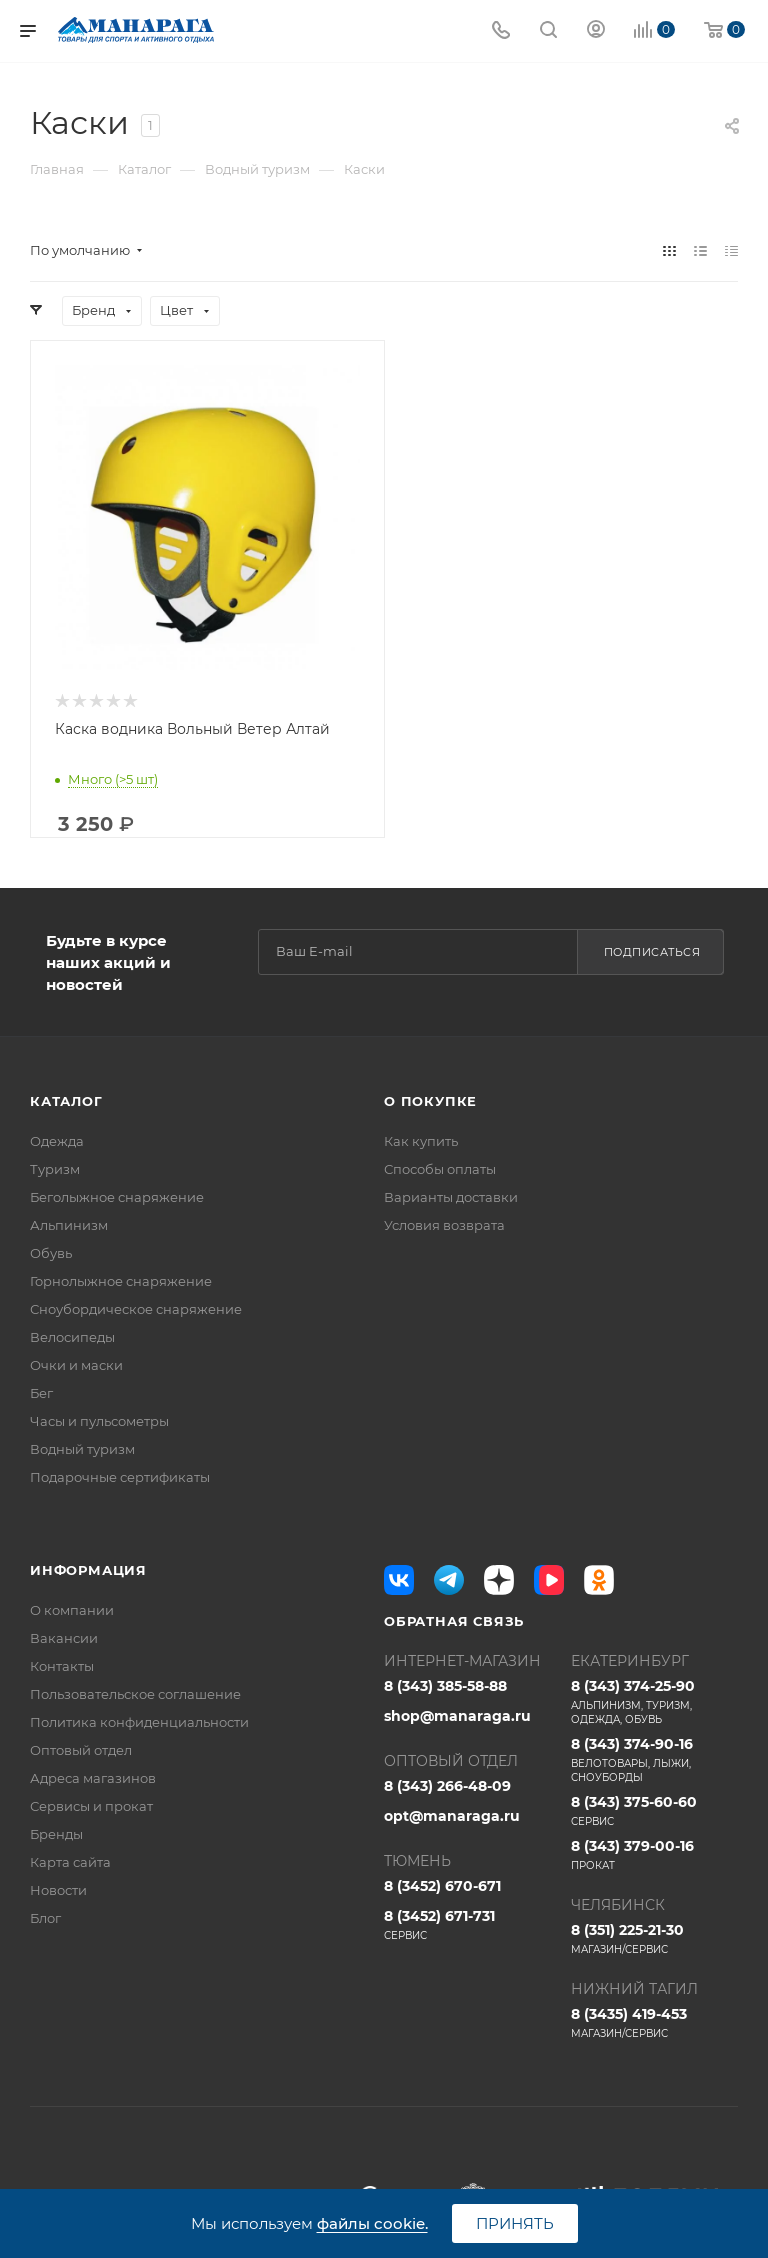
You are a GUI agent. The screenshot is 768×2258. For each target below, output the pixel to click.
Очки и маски (76, 1365)
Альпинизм (69, 1225)
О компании (72, 1610)
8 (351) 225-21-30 (654, 1939)
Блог (45, 1918)
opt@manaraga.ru (452, 1816)
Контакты (62, 1666)
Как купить (421, 1141)
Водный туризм (82, 1449)
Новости (58, 1890)
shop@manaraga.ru (457, 1716)
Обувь (51, 1253)
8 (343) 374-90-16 (654, 1760)
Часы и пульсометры (99, 1421)
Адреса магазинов (93, 1778)
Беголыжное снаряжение (117, 1197)
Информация (88, 1570)
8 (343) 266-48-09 (447, 1786)
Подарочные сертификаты (120, 1477)
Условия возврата (444, 1225)
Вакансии (64, 1638)
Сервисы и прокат (91, 1806)
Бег (41, 1393)
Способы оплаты (440, 1169)
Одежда (57, 1141)
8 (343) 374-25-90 (654, 1702)
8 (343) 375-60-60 (654, 1811)
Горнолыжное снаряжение (121, 1281)
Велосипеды (72, 1337)
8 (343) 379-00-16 (654, 1855)
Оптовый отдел (81, 1750)
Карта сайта (70, 1862)
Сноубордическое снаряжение (136, 1309)
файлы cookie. (372, 2223)
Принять (515, 2223)
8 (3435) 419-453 (654, 2023)
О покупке (430, 1101)
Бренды (56, 1834)
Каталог (66, 1101)
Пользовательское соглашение (135, 1694)
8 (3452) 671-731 (467, 1925)
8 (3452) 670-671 (442, 1886)
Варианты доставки (451, 1197)
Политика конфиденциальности (139, 1722)
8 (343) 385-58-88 (445, 1686)
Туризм (55, 1169)
